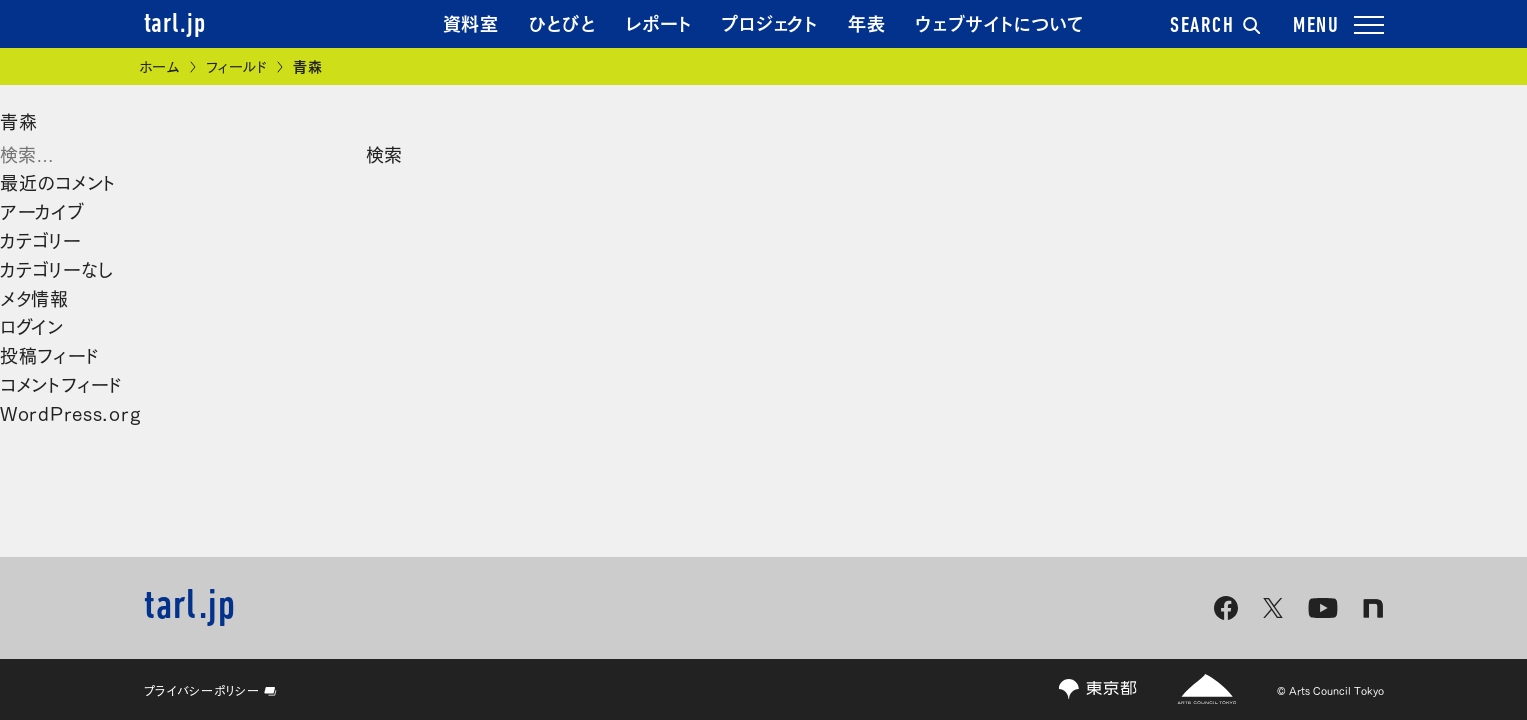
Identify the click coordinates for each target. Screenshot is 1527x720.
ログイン (32, 325)
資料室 (471, 22)
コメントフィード (61, 383)
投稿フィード (49, 354)
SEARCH (1215, 27)
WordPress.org (70, 412)
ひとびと (562, 22)
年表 (866, 22)
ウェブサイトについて (999, 22)
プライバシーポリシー (210, 690)
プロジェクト (769, 22)
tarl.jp (175, 25)
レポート (659, 22)
